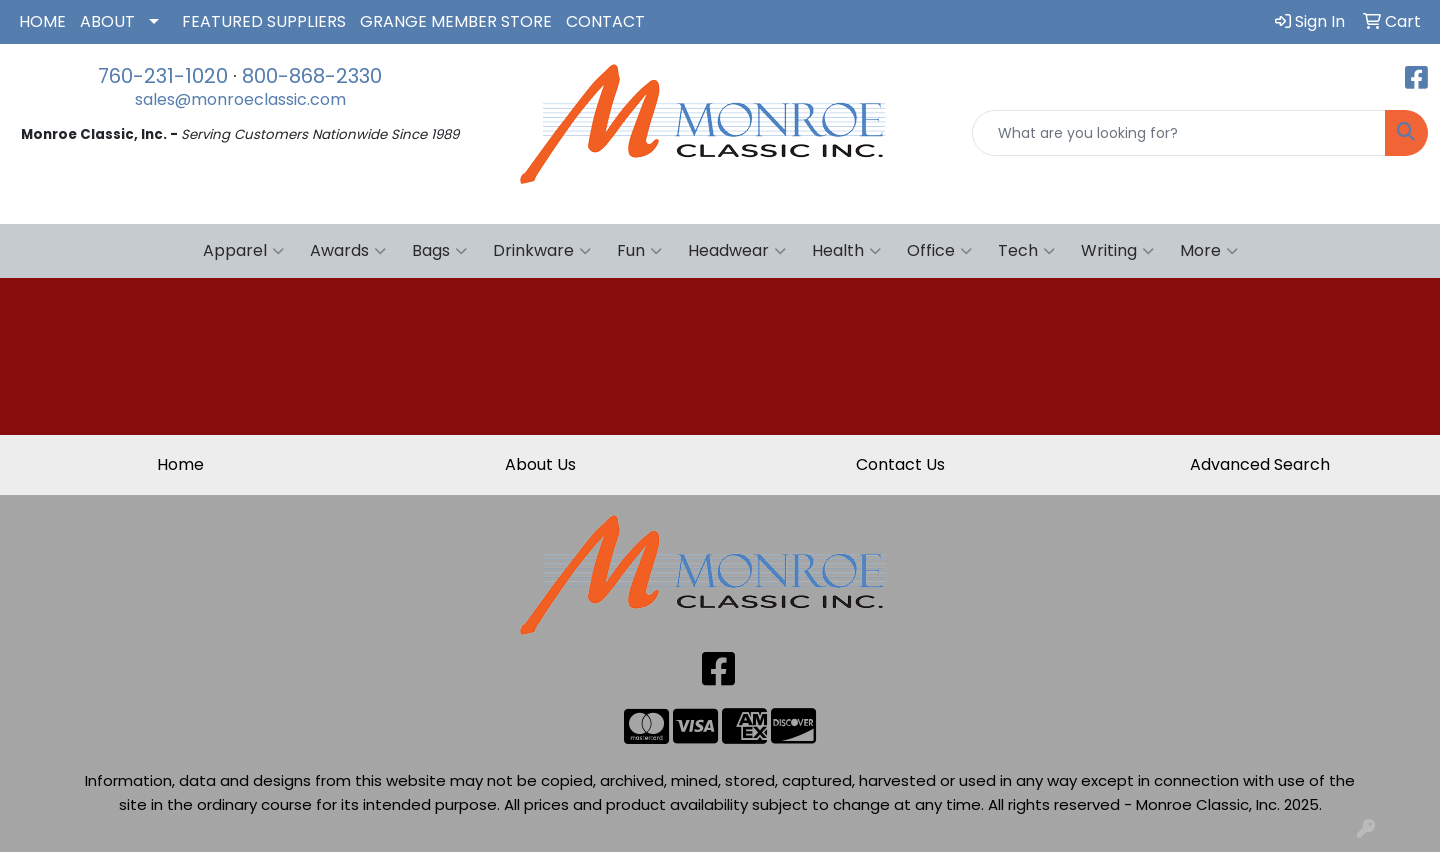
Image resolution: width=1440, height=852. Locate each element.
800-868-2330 (312, 76)
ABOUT (107, 21)
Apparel (243, 251)
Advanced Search (1260, 464)
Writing (1117, 251)
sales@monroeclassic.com (240, 99)
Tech (1026, 251)
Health (846, 251)
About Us (540, 464)
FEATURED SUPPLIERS (264, 21)
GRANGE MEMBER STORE (456, 21)
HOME (42, 21)
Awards (348, 251)
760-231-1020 (163, 76)
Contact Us (900, 464)
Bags (439, 251)
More (1209, 251)
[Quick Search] (1179, 133)
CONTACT (605, 21)
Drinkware (542, 251)
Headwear (737, 251)
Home (180, 464)
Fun (639, 251)
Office (939, 251)
